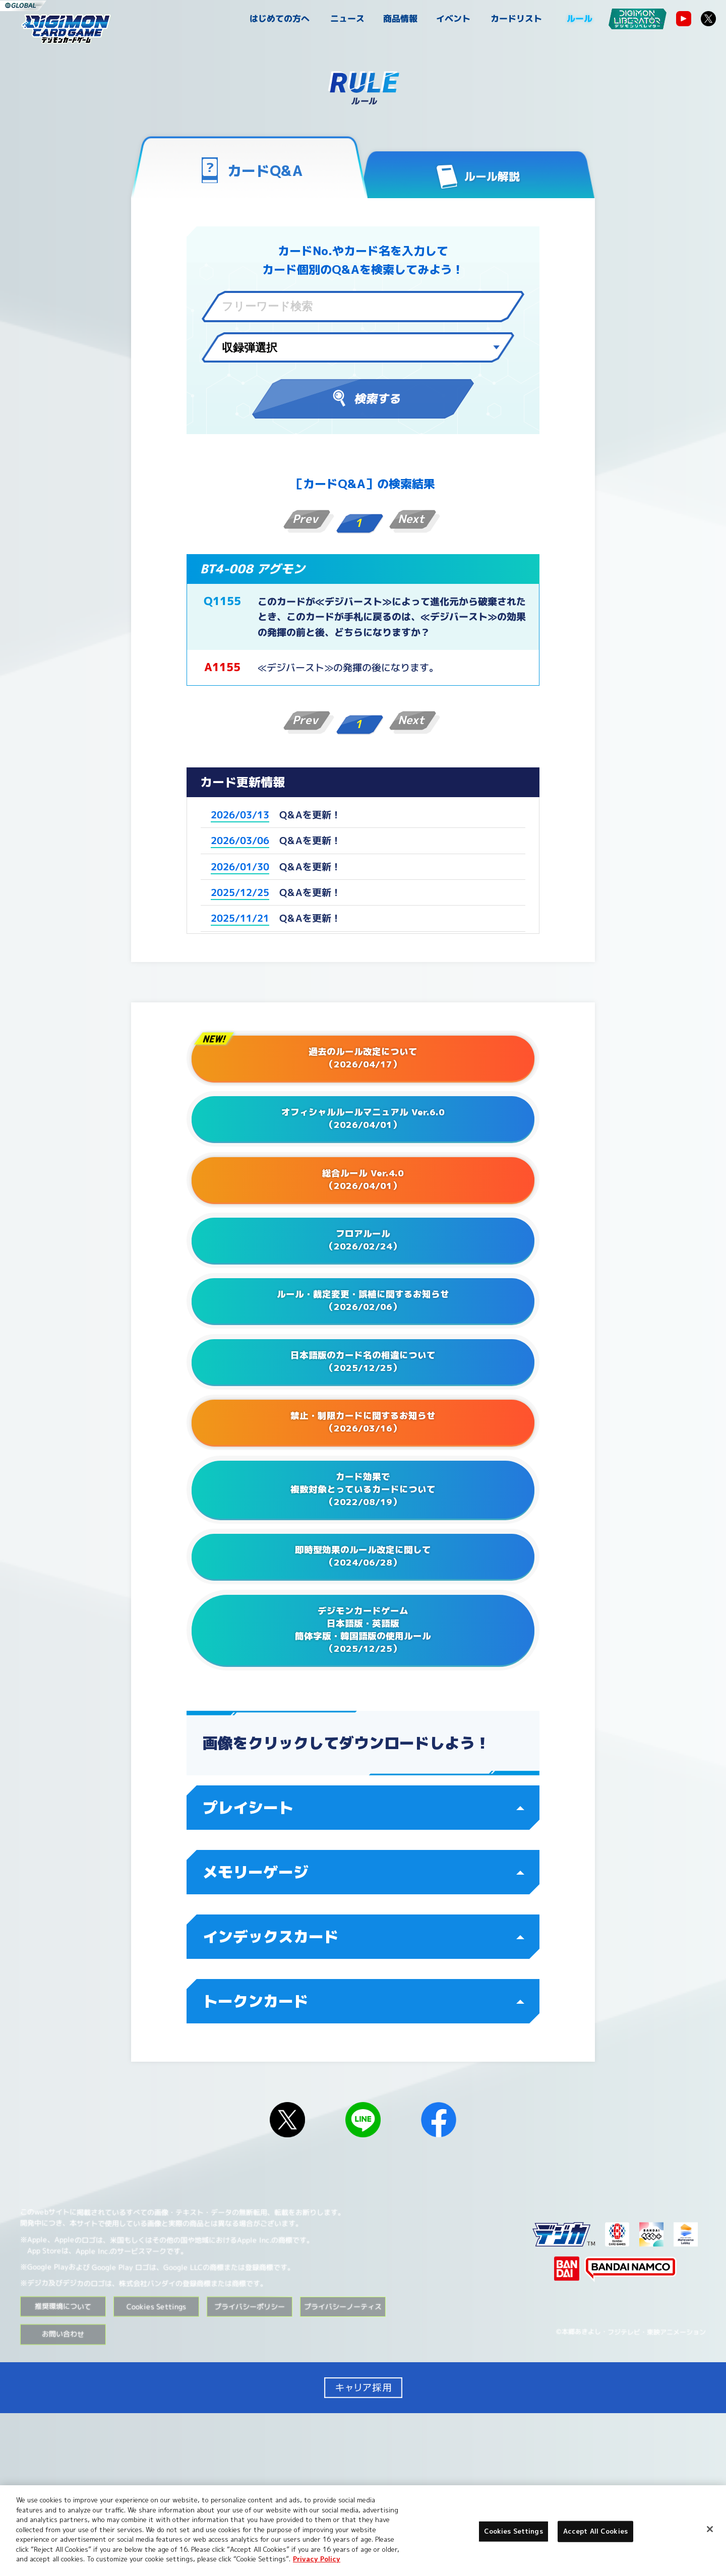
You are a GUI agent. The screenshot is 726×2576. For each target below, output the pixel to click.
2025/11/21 (240, 918)
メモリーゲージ (363, 2034)
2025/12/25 (240, 892)
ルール (579, 18)
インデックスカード (363, 2099)
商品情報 (400, 18)
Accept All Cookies (595, 2531)
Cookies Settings (156, 2469)
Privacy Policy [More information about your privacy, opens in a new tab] (316, 2558)
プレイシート (363, 1970)
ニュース (347, 18)
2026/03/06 (240, 840)
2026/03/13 (240, 814)
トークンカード (363, 2163)
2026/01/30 (240, 866)
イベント (453, 18)
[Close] (710, 2529)
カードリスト (516, 18)
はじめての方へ (280, 18)
